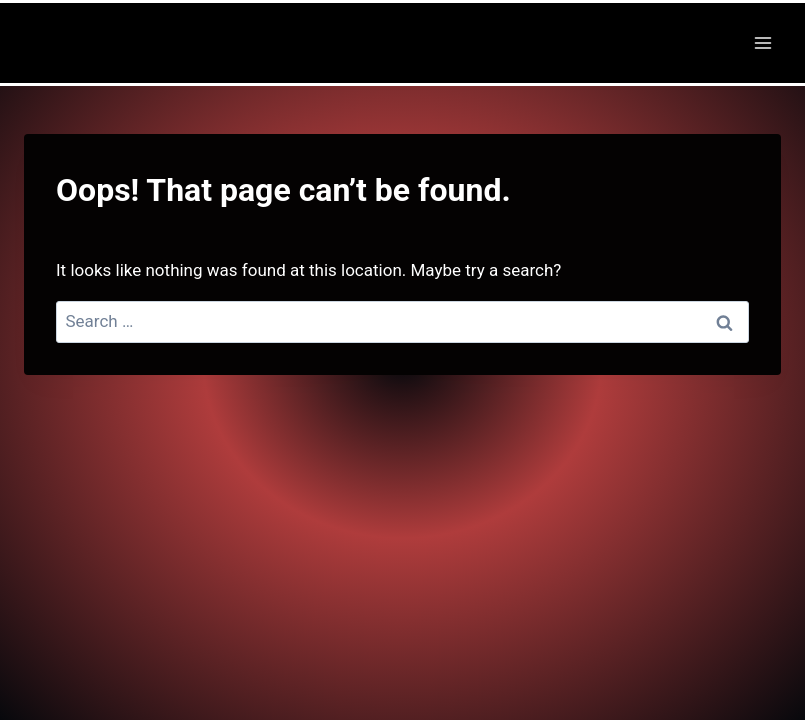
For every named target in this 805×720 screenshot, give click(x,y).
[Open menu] (762, 42)
